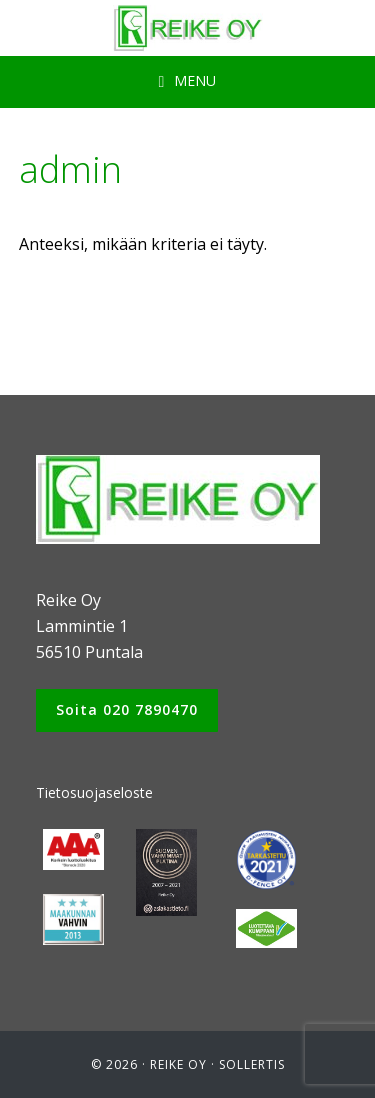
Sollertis (252, 1064)
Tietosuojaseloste (94, 792)
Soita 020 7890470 (127, 709)
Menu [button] (195, 80)
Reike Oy (178, 1064)
